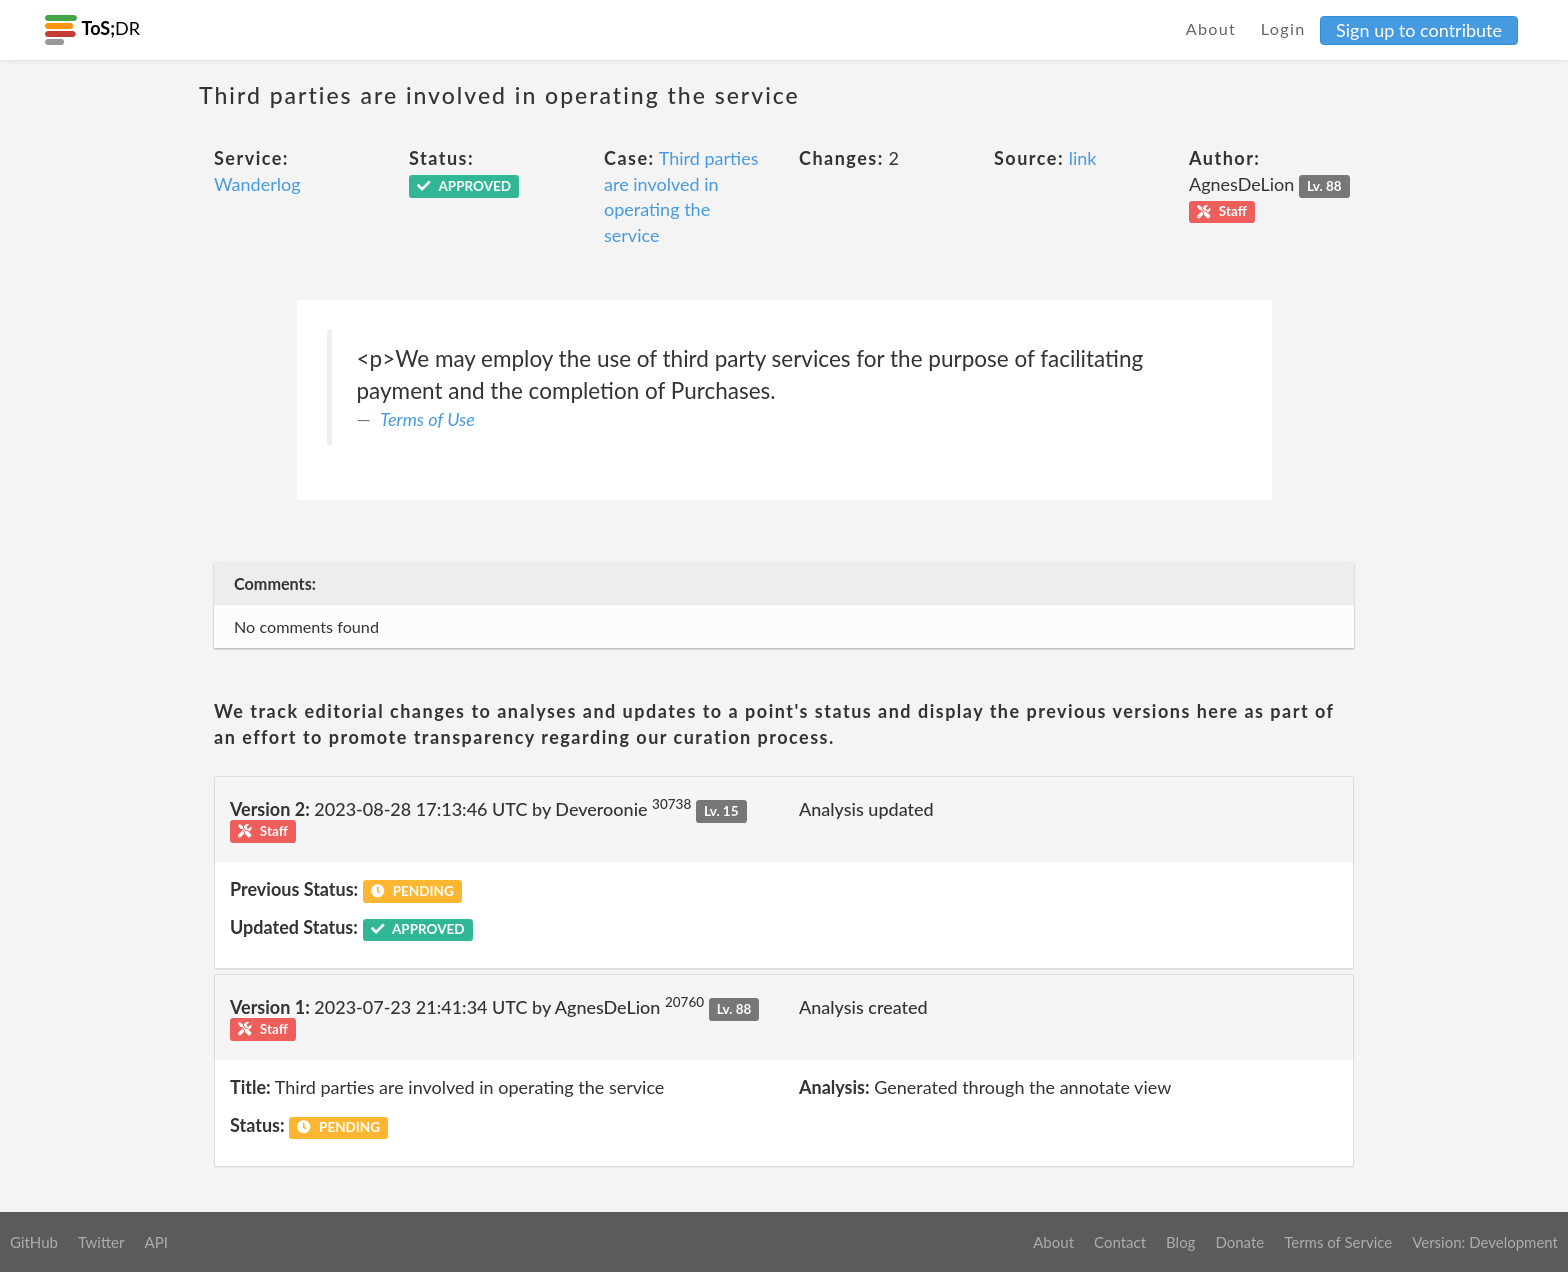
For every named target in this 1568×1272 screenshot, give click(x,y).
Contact (1120, 1242)
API (155, 1242)
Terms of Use (427, 419)
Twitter (101, 1242)
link (1083, 158)
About (1211, 28)
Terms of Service (1338, 1242)
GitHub (34, 1242)
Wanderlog (257, 184)
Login (1283, 28)
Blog (1180, 1242)
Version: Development (1485, 1242)
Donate (1239, 1242)
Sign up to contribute (1419, 30)
